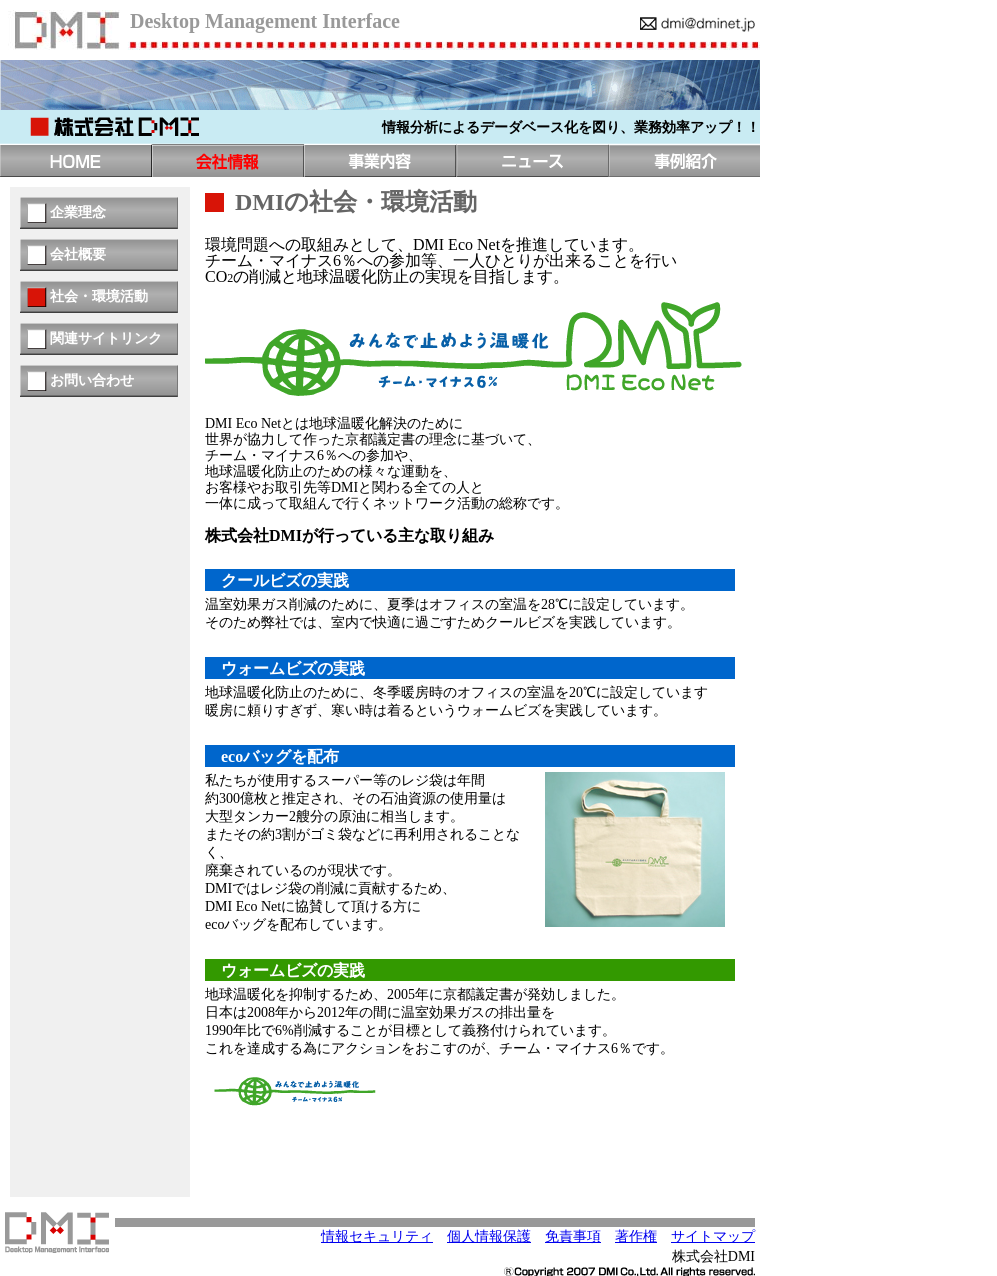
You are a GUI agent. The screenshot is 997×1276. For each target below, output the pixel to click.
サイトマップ (713, 1236)
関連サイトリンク (106, 338)
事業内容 (380, 160)
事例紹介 (684, 160)
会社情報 (228, 160)
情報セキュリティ (377, 1236)
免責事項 (573, 1236)
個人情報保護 (489, 1236)
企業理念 (78, 212)
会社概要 (78, 254)
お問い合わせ (92, 380)
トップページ (76, 160)
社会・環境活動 (99, 296)
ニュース (532, 160)
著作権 (636, 1236)
